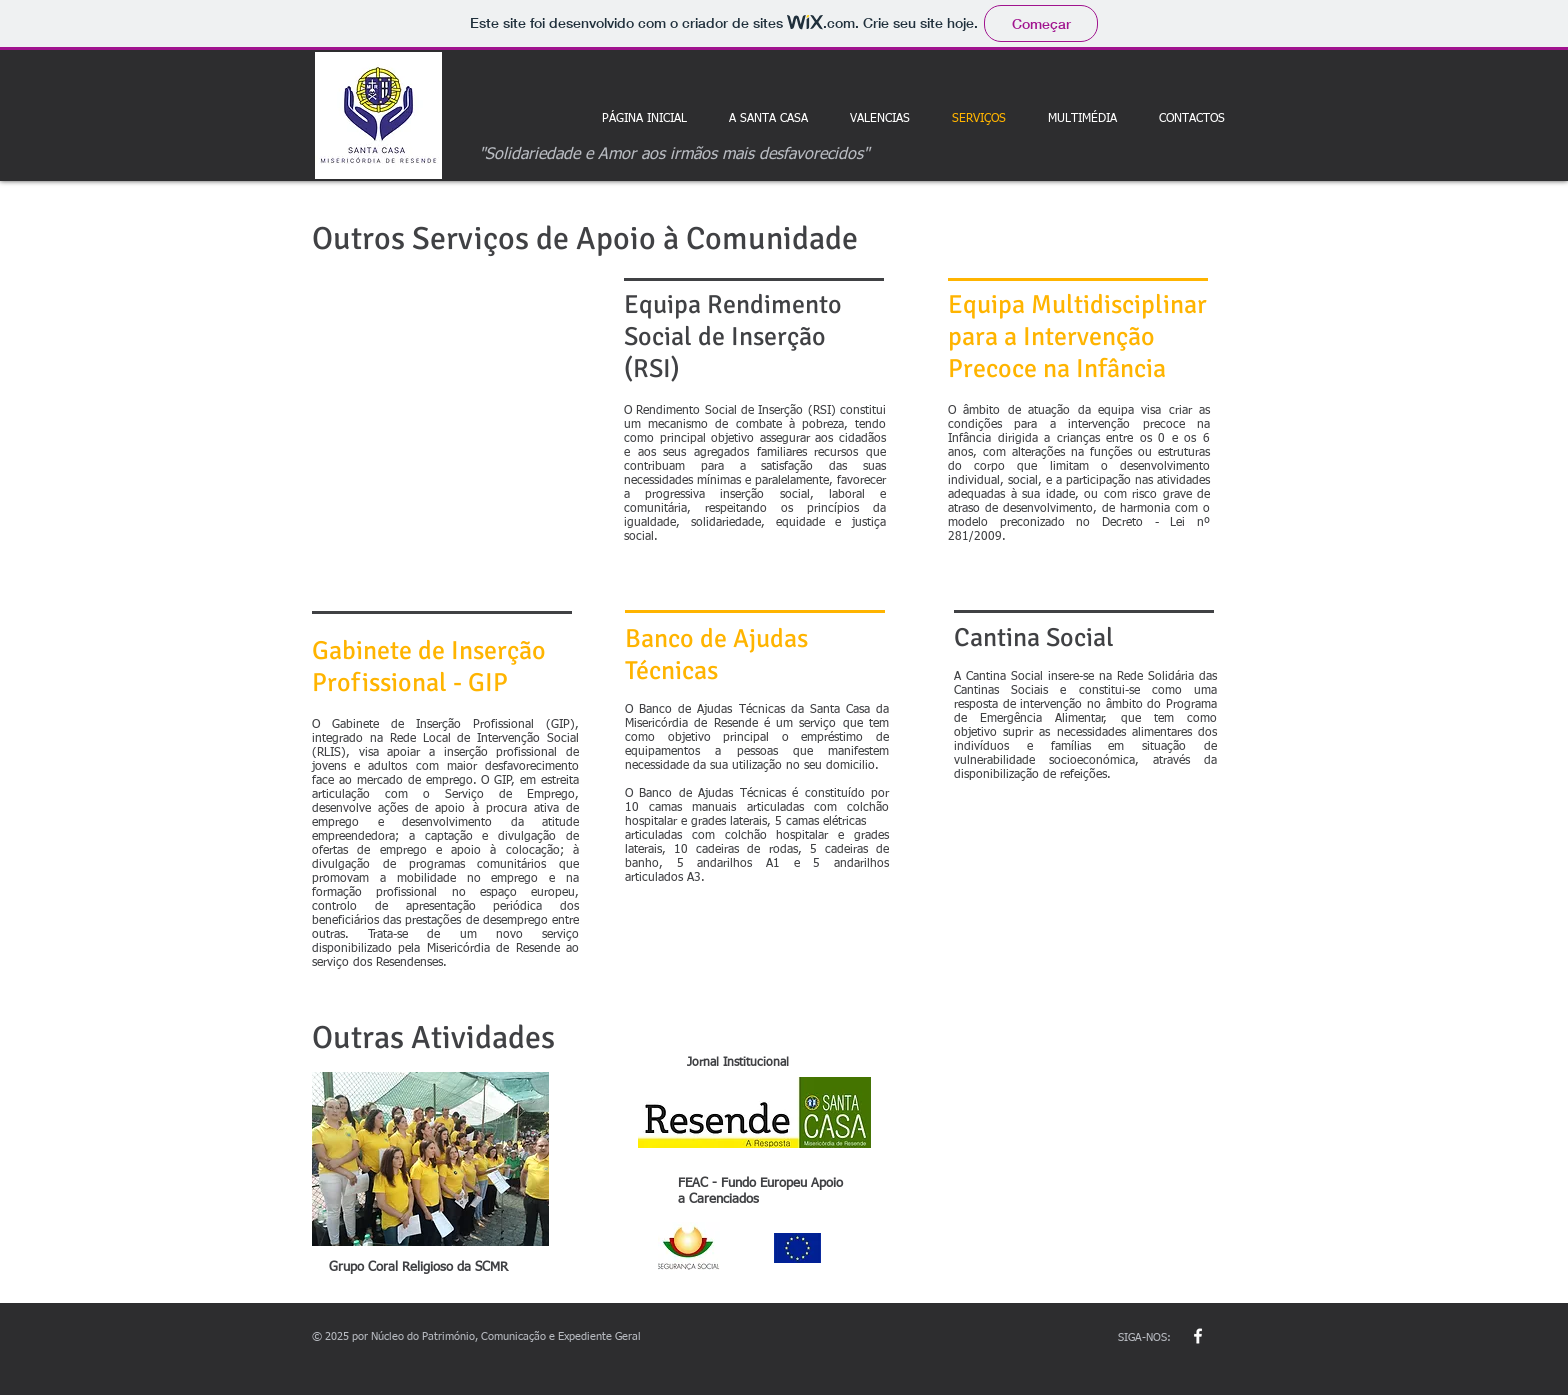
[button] (1082, 119)
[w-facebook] (1198, 1336)
